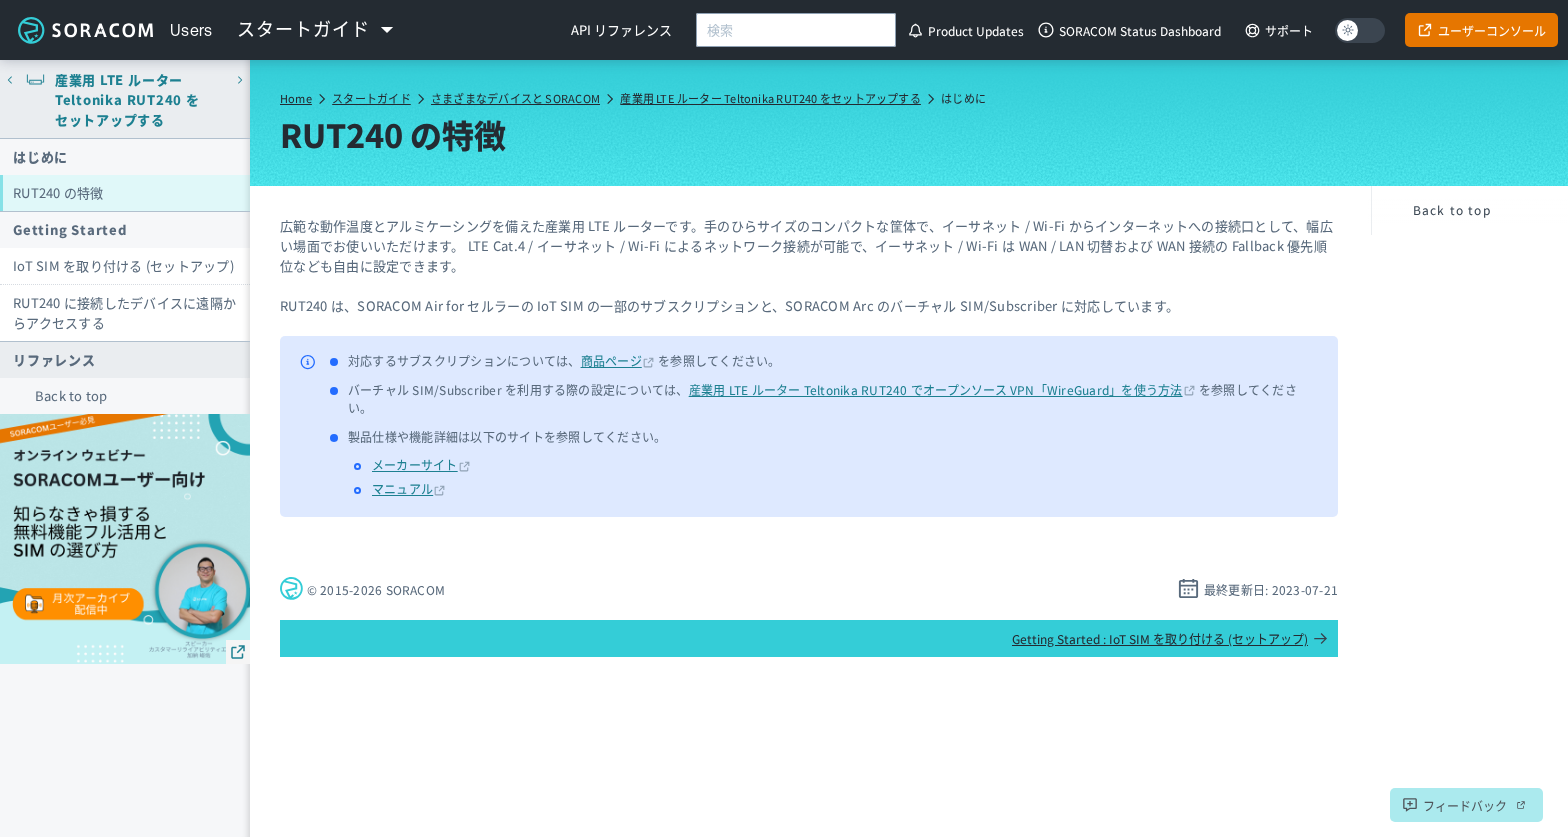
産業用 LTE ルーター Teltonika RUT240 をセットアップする (770, 98)
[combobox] (796, 30)
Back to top (71, 395)
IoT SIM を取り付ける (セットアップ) (123, 265)
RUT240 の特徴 (58, 192)
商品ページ (611, 360)
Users (191, 30)
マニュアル (402, 488)
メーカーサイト (415, 464)
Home (296, 98)
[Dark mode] (1360, 30)
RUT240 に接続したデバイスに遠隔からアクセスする (124, 312)
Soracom (85, 30)
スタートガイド (371, 98)
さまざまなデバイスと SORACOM (515, 98)
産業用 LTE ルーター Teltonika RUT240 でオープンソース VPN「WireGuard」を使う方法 (936, 389)
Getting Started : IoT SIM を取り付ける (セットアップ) (1170, 638)
